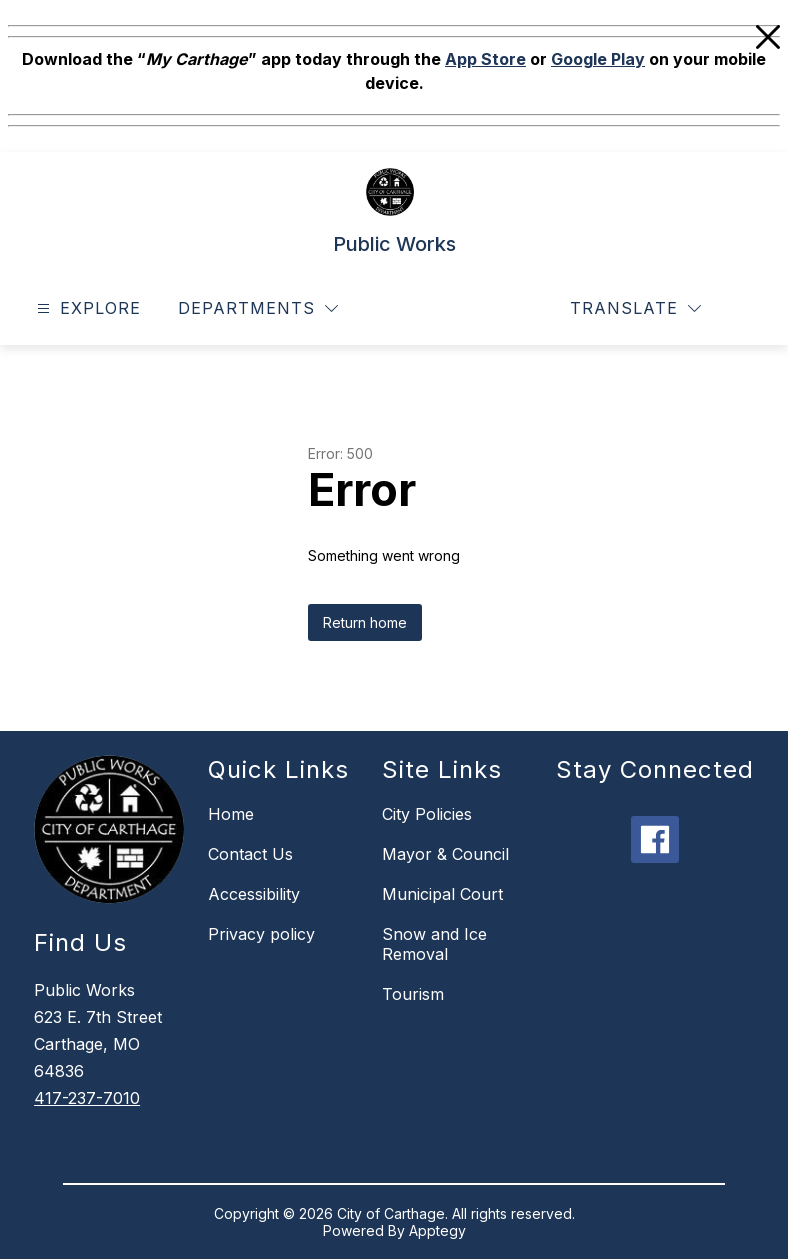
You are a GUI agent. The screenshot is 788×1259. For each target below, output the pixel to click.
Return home (365, 622)
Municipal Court (442, 894)
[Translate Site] (635, 308)
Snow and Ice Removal (434, 944)
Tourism (413, 994)
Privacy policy (261, 934)
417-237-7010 (87, 1098)
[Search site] (744, 309)
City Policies (427, 814)
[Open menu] (86, 308)
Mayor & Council (445, 854)
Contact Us (250, 854)
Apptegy (437, 1230)
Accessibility (254, 894)
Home (231, 814)
